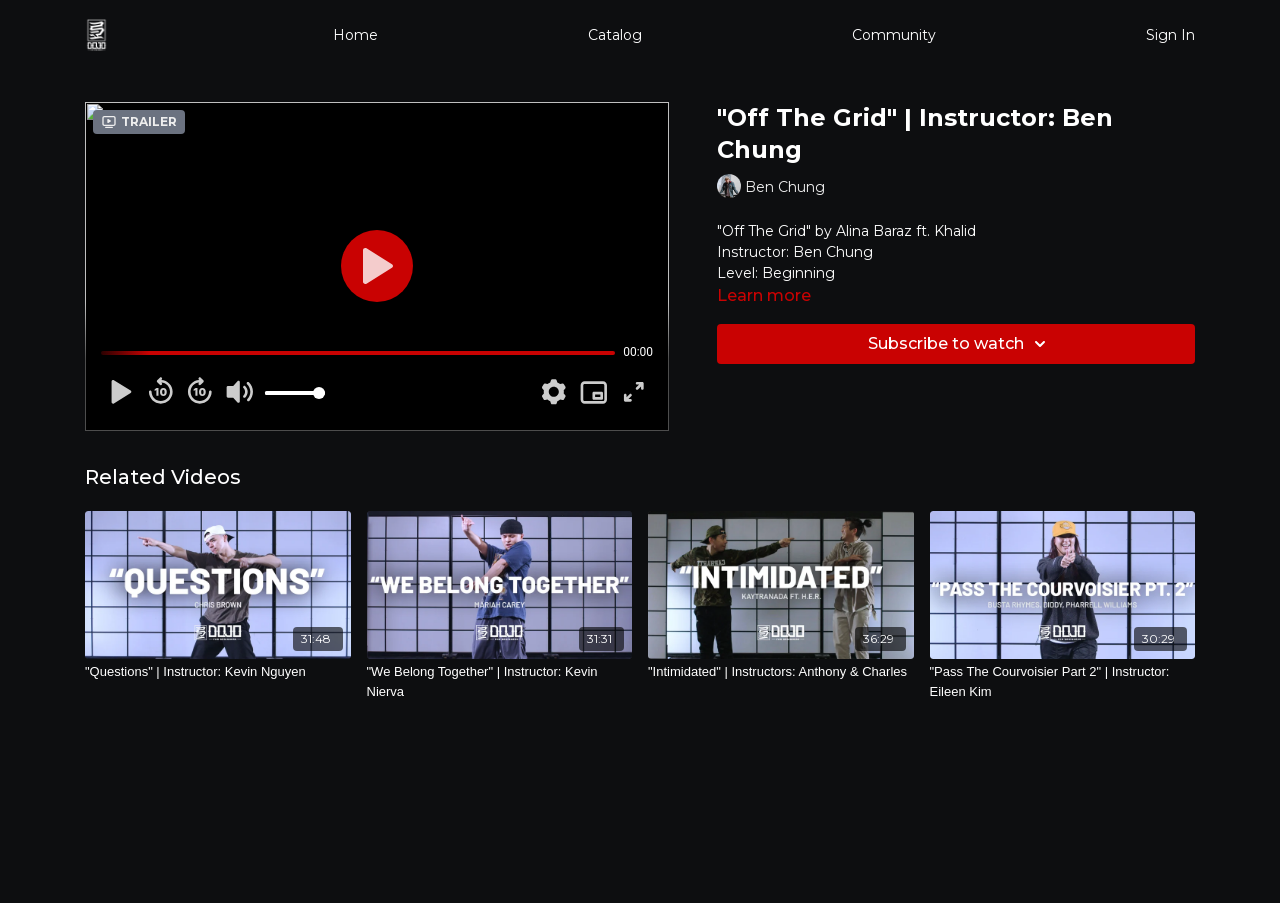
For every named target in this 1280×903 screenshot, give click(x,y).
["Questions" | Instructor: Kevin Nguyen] (218, 672)
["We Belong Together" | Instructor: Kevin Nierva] (500, 681)
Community (894, 35)
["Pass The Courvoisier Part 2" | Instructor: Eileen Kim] (1063, 681)
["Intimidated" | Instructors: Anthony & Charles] (781, 672)
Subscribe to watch (960, 344)
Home (355, 35)
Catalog (615, 35)
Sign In (1170, 35)
